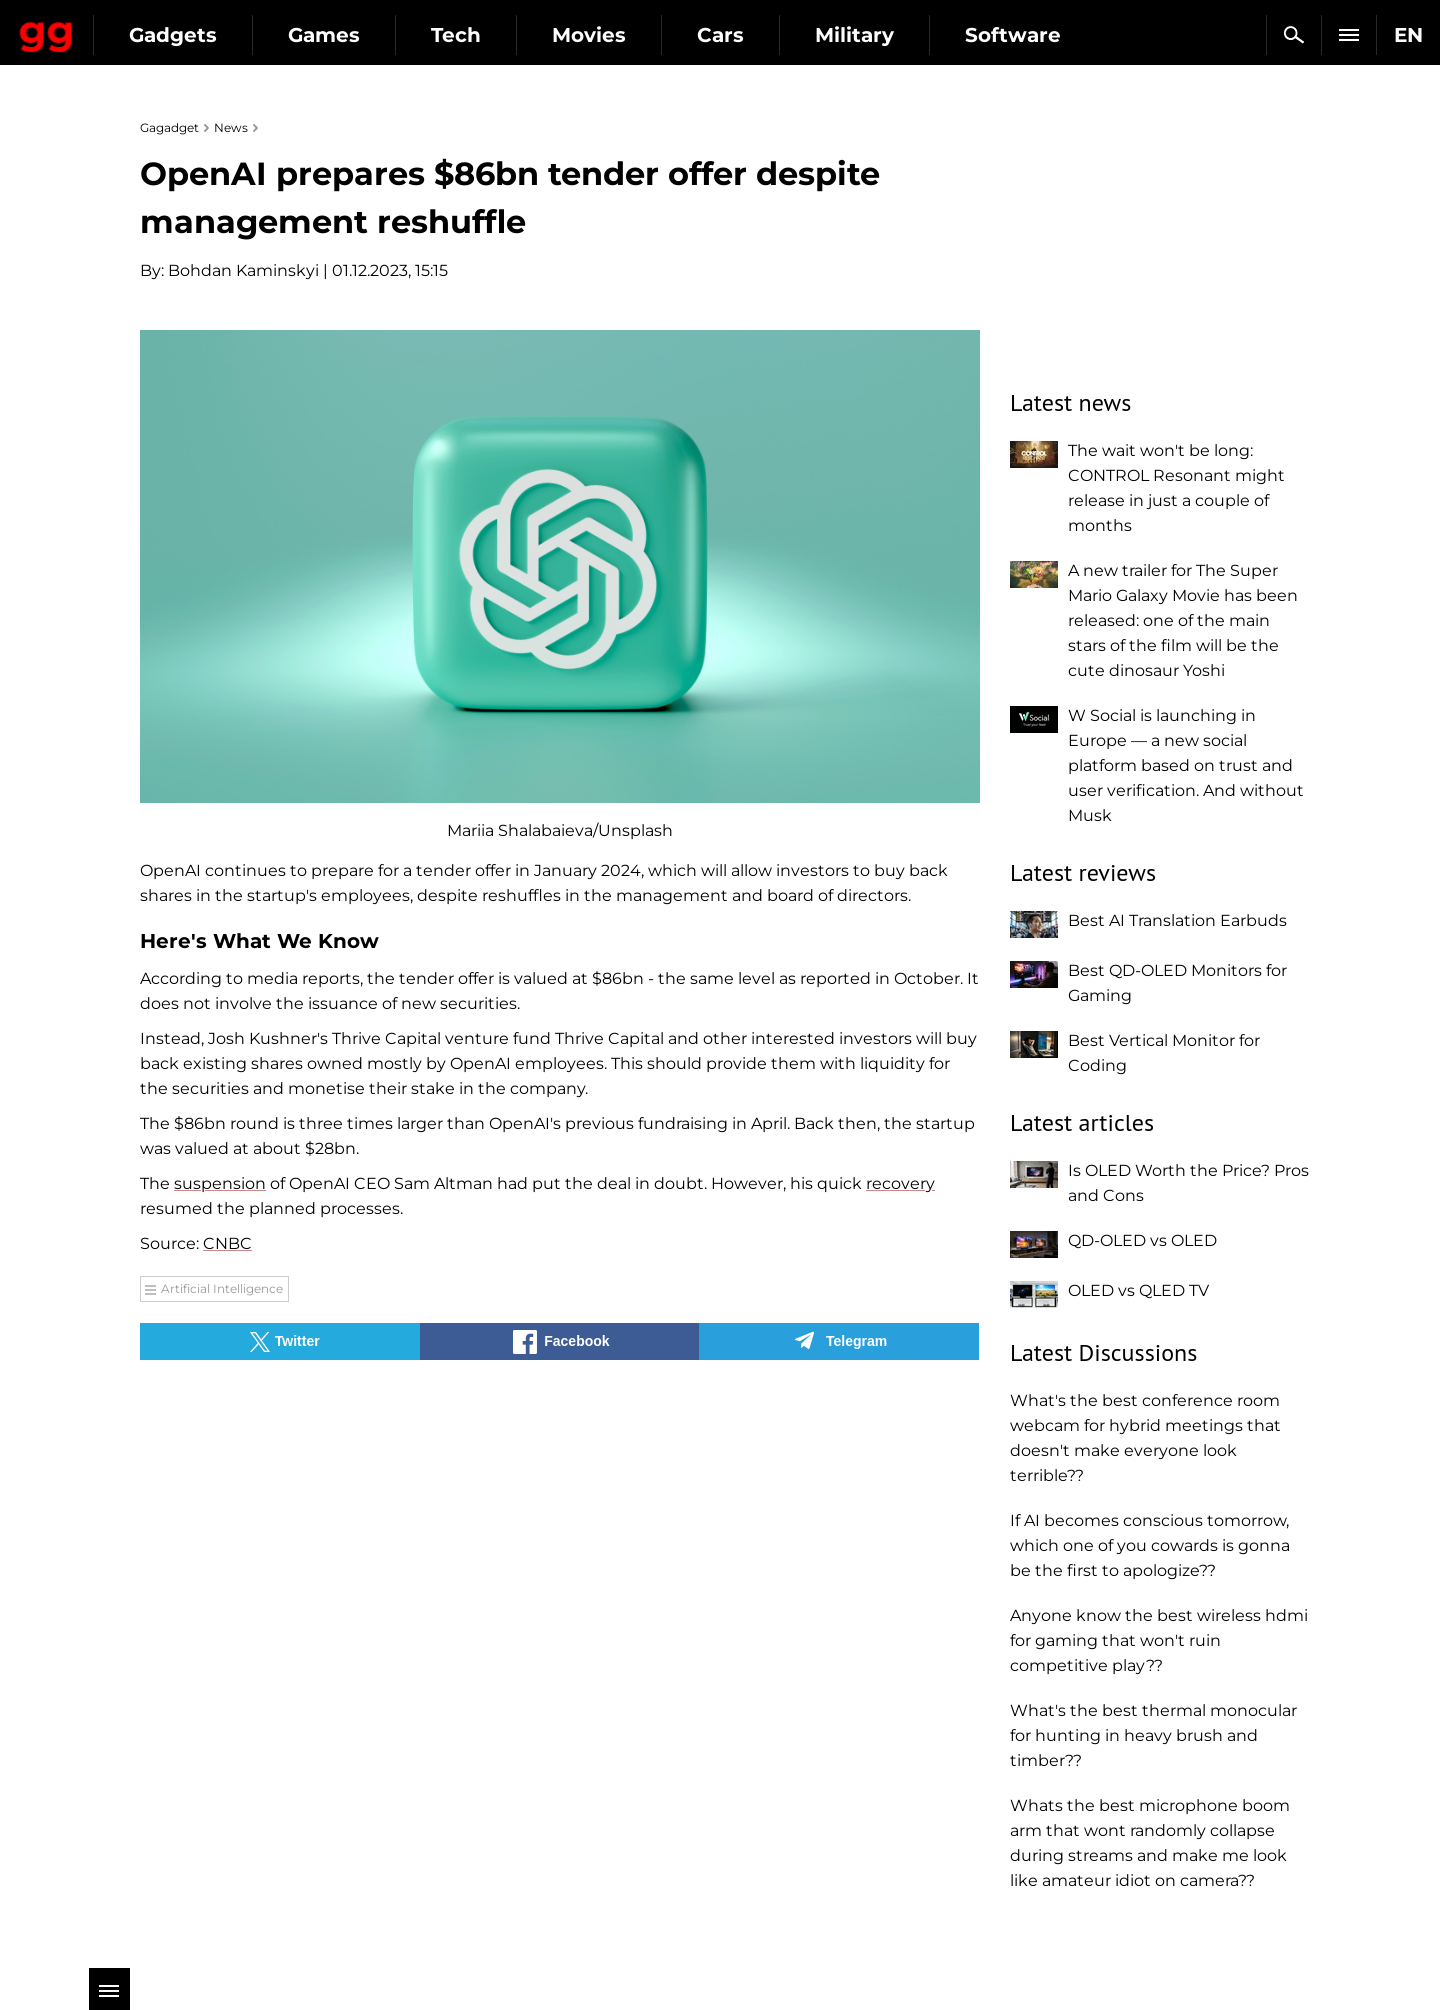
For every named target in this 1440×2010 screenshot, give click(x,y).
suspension (220, 1183)
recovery (900, 1183)
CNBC (227, 1243)
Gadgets (349, 35)
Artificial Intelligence (222, 1288)
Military (1030, 35)
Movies (765, 35)
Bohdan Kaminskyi (243, 270)
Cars (896, 35)
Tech (632, 35)
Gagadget (134, 26)
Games (500, 35)
